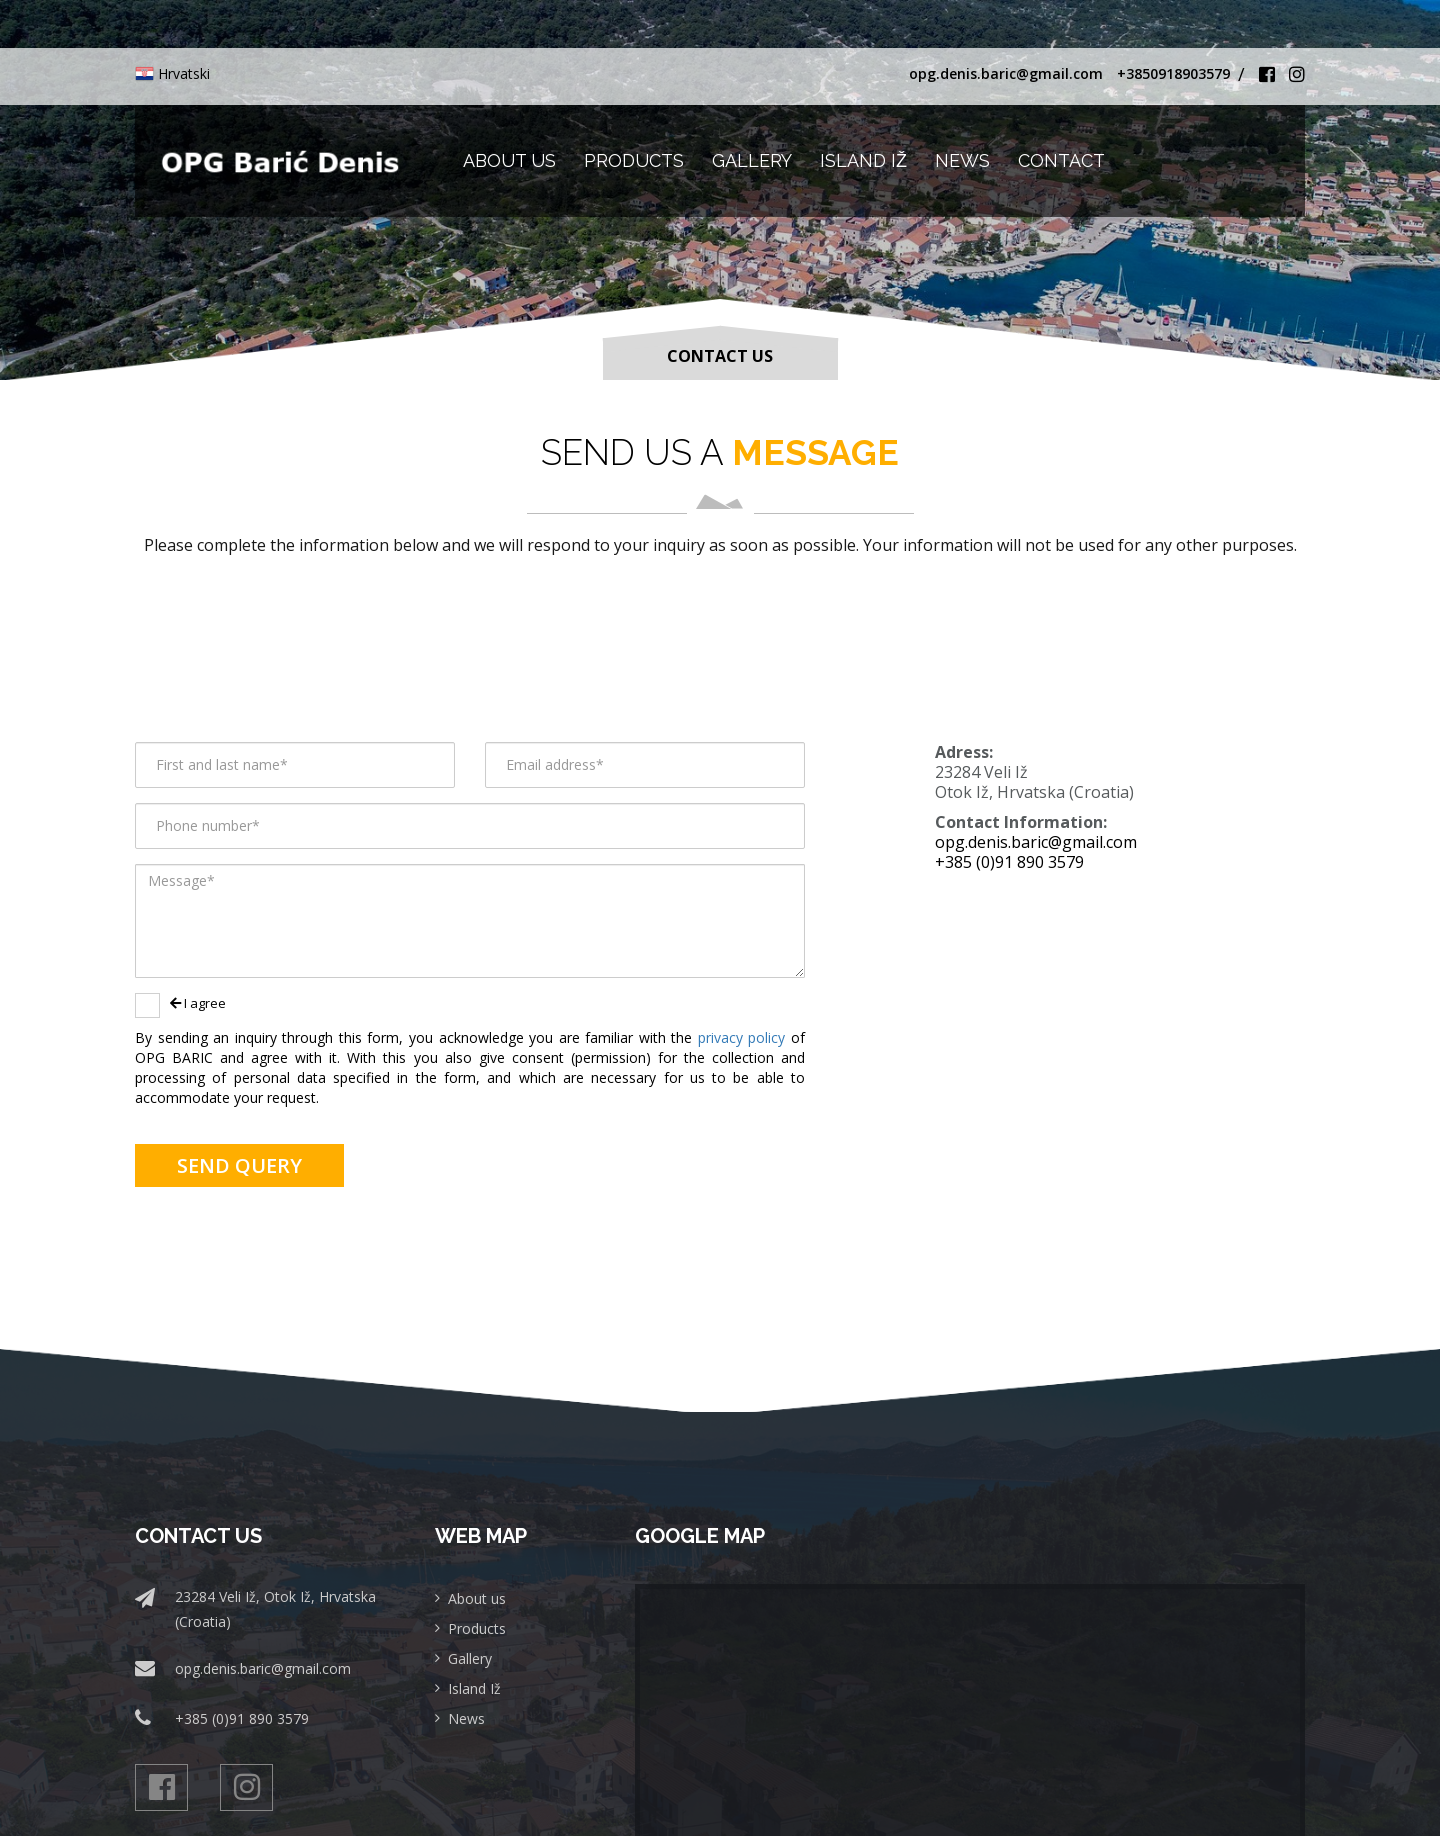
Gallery (752, 160)
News (962, 160)
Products (634, 160)
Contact (1061, 160)
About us (509, 160)
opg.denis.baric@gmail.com (1006, 73)
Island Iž (863, 160)
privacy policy (744, 1037)
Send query (239, 1165)
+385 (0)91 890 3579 (1009, 862)
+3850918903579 (1173, 73)
